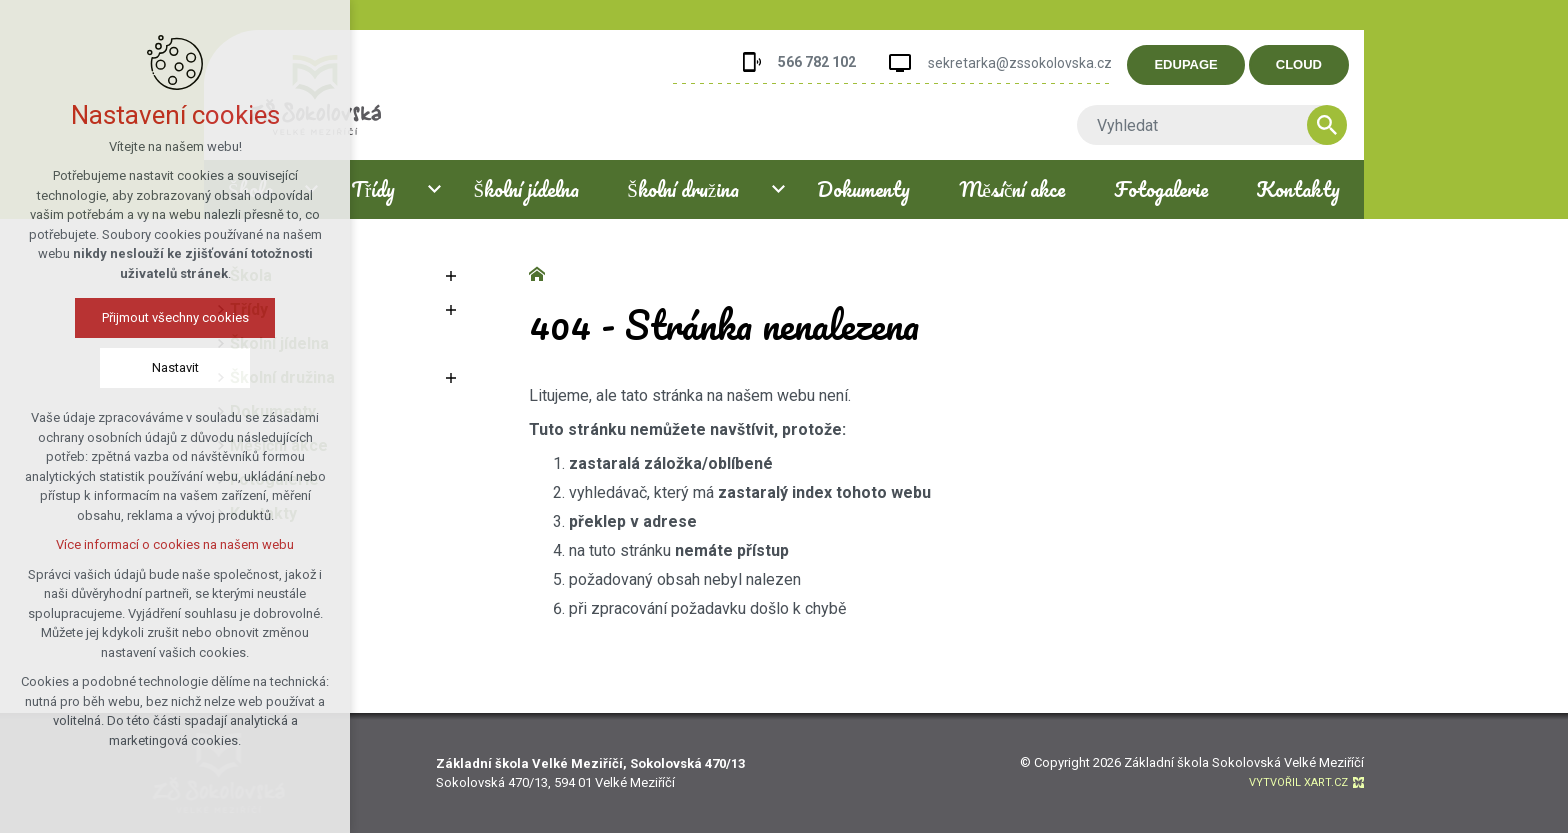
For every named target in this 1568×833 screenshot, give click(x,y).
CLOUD (1309, 64)
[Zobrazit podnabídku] (434, 189)
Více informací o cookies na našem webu (175, 544)
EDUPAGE (1196, 64)
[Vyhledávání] (1337, 125)
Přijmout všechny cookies (175, 317)
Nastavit (175, 367)
